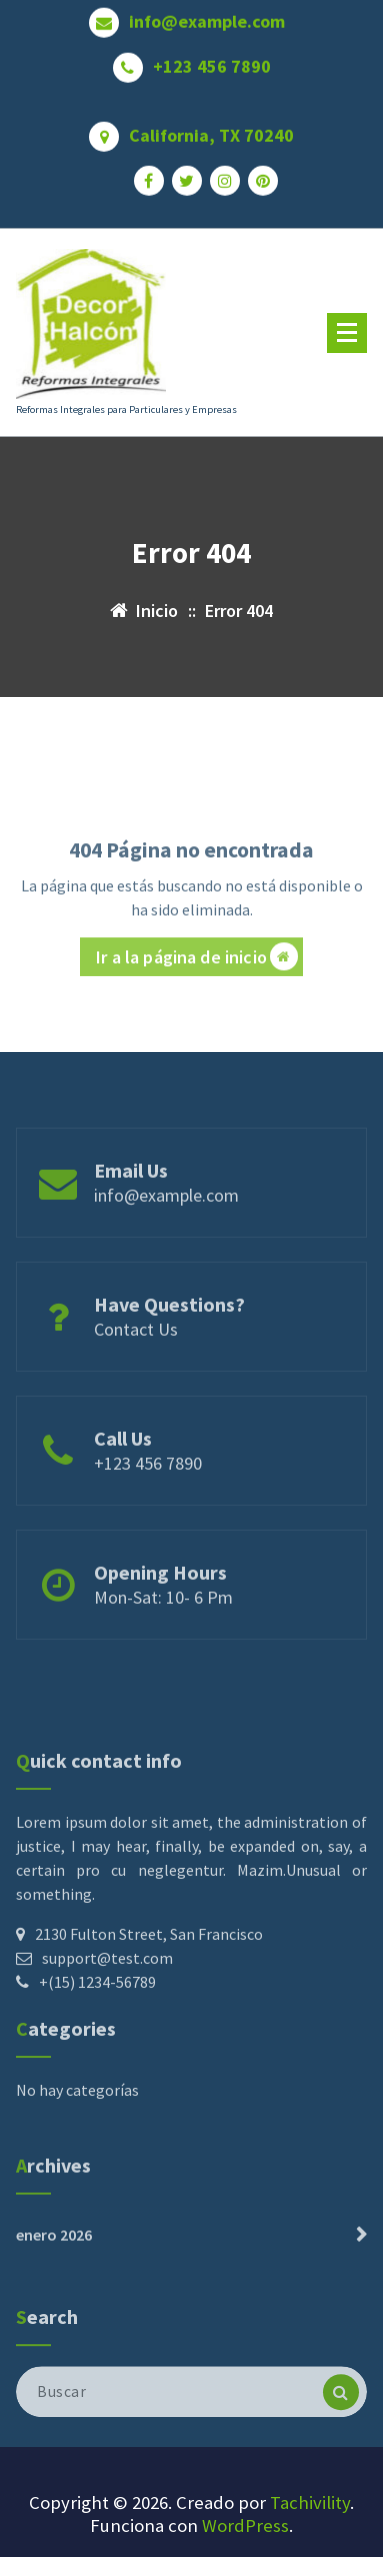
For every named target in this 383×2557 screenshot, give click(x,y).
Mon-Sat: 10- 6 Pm (163, 1632)
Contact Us (136, 1364)
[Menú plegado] (347, 333)
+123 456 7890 (212, 58)
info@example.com (207, 13)
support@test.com (107, 2042)
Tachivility (310, 2502)
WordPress (245, 2525)
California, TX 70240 (211, 127)
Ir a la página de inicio (197, 1001)
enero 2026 (54, 2267)
